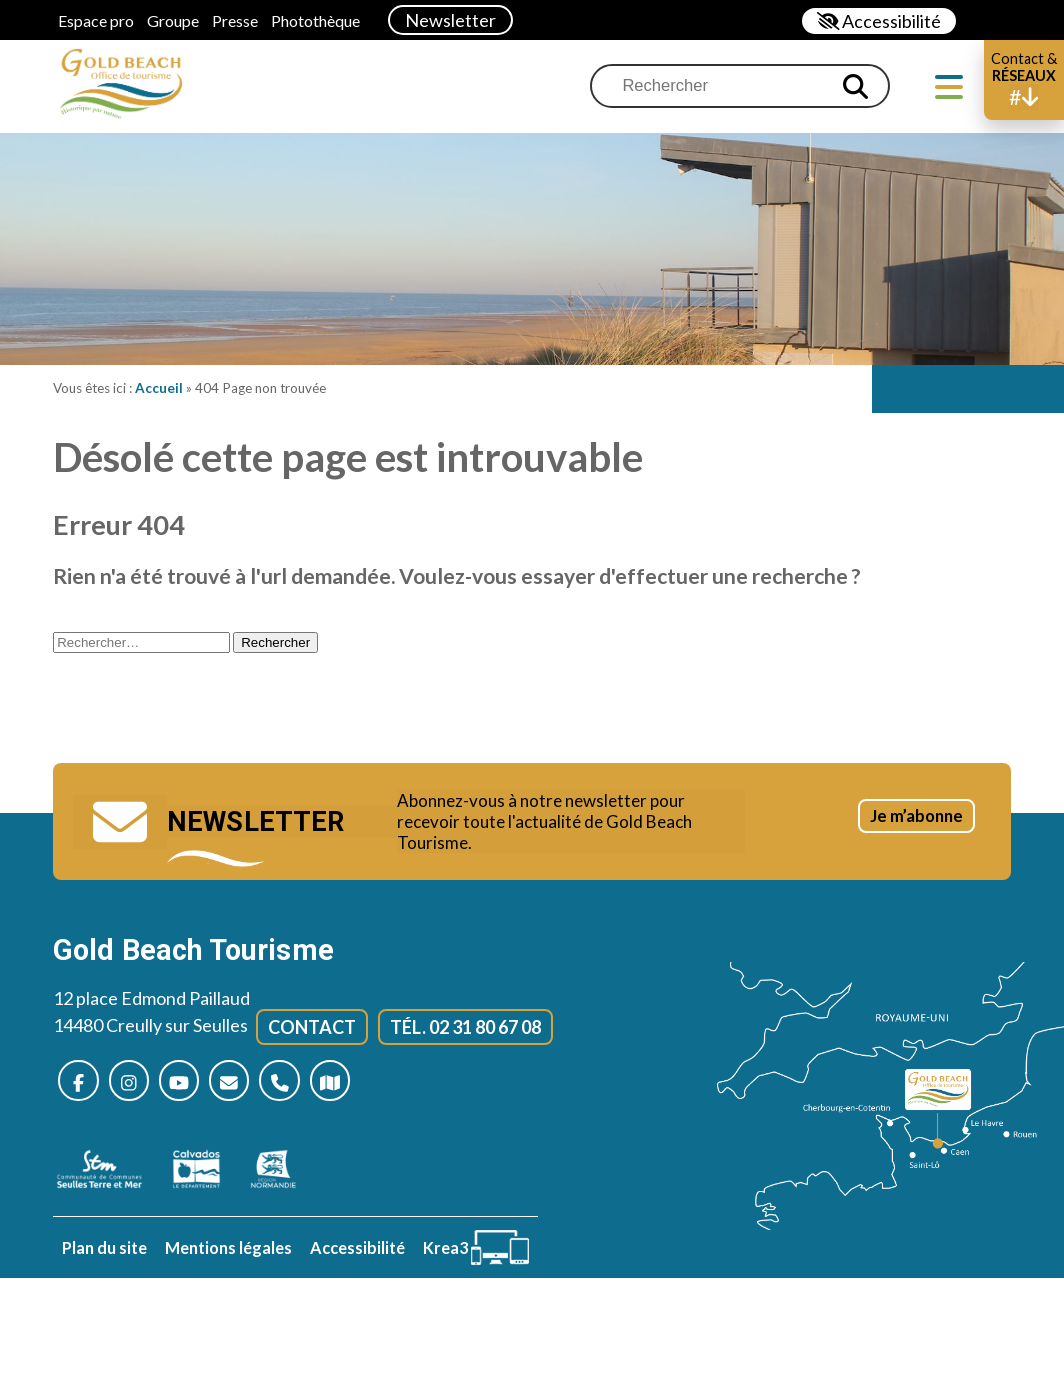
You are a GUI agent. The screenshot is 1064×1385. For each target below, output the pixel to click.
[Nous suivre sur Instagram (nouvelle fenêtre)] (135, 1085)
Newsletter (450, 20)
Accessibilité (357, 1254)
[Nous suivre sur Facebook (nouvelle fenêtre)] (80, 1085)
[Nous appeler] (300, 1085)
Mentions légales (228, 1254)
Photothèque (315, 20)
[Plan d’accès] (355, 1085)
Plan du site (104, 1254)
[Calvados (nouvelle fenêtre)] (206, 1176)
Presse (235, 20)
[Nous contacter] (245, 1085)
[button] (1024, 80)
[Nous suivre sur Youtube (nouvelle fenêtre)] (190, 1085)
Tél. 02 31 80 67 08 (465, 1030)
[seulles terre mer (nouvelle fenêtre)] (109, 1176)
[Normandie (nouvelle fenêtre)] (283, 1176)
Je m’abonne (899, 834)
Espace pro (96, 20)
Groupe (173, 20)
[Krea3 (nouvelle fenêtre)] (476, 1254)
